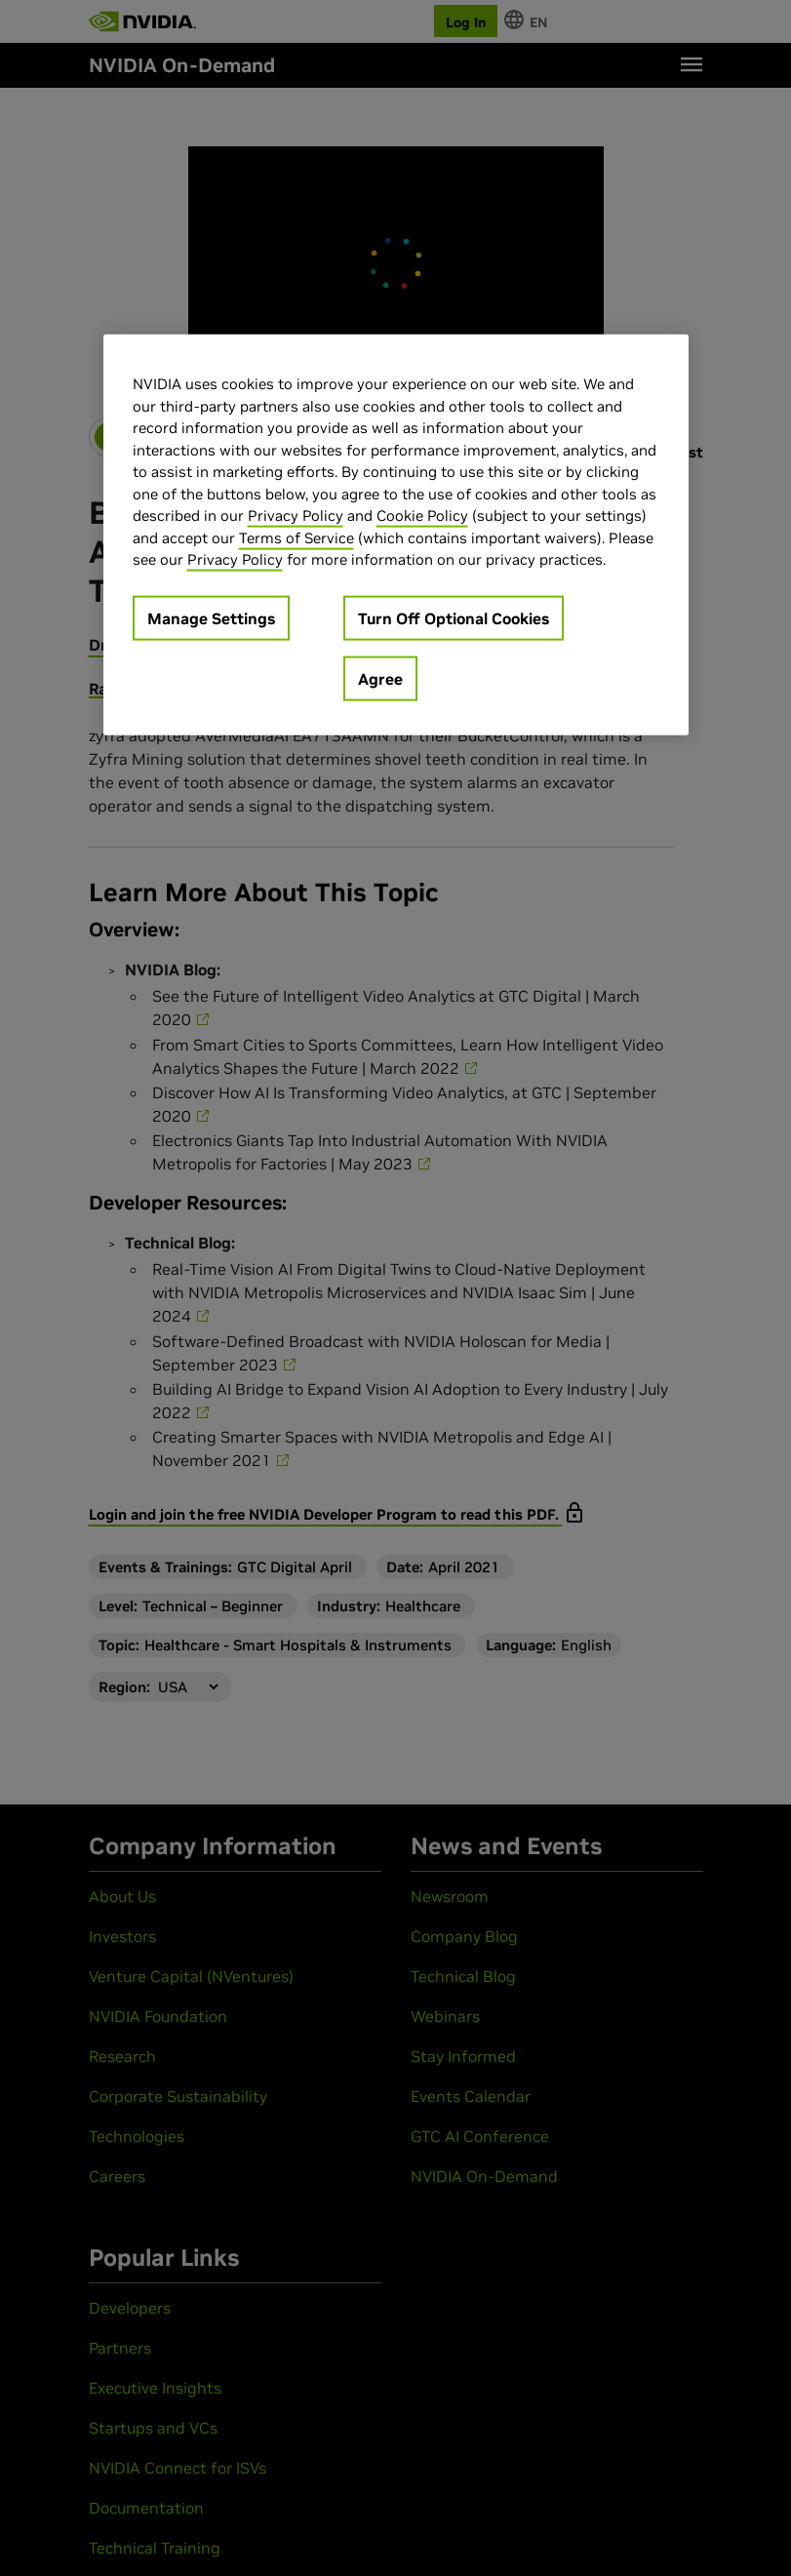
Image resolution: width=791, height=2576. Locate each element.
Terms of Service (296, 537)
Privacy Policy (295, 515)
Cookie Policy (422, 515)
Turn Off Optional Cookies (453, 617)
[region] (396, 535)
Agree (380, 678)
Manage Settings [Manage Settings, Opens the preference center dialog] (211, 617)
